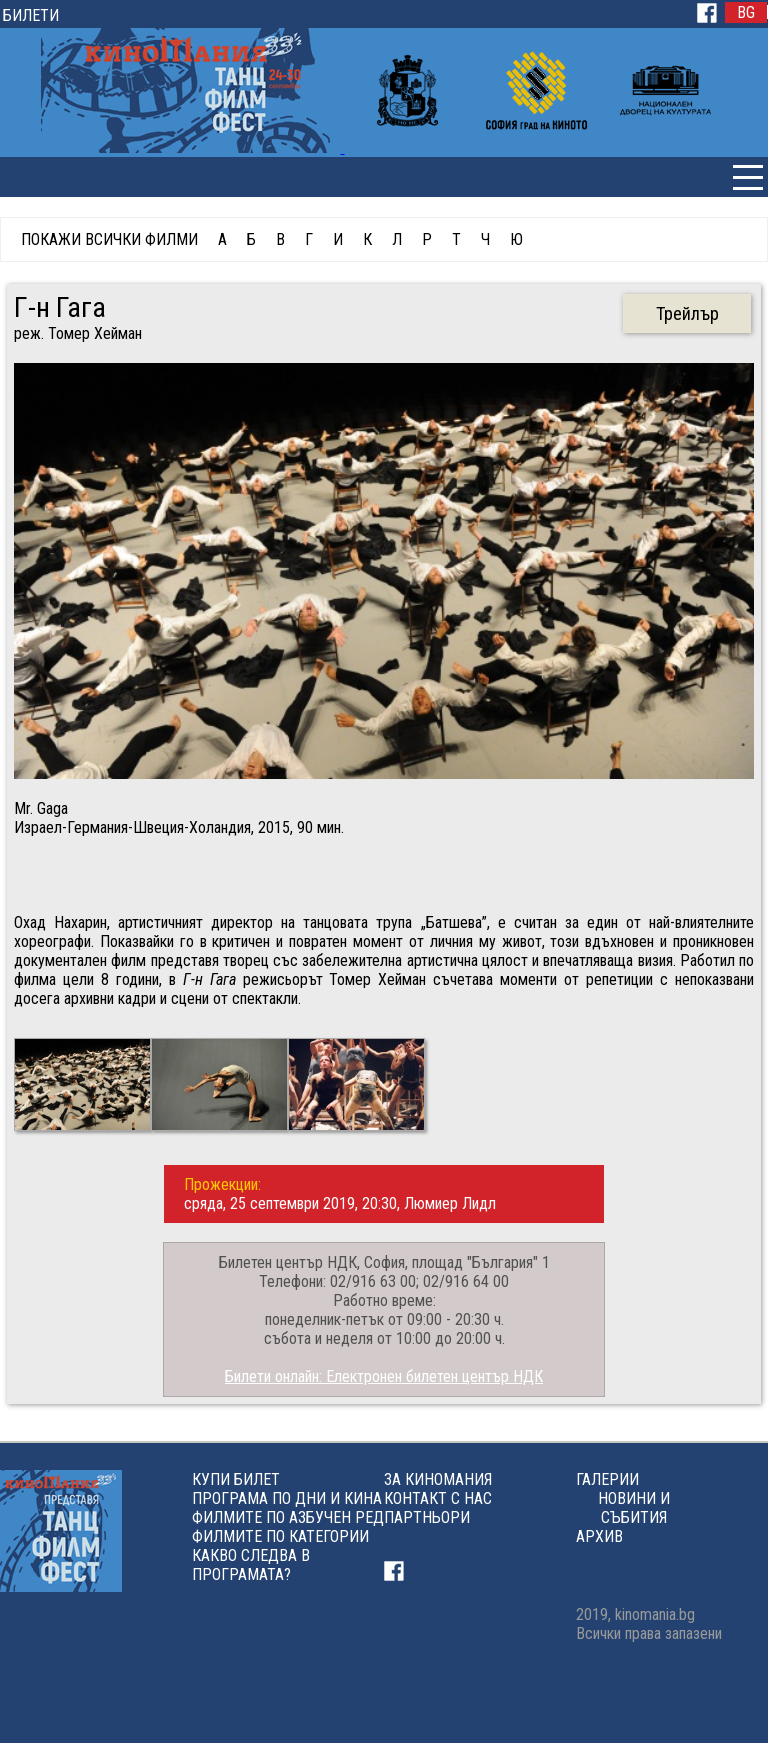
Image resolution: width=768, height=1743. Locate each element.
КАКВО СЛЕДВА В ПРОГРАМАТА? (251, 1565)
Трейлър (687, 313)
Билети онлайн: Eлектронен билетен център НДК (384, 1376)
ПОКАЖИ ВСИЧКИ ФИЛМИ (109, 239)
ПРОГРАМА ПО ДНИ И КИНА (287, 1498)
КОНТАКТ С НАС (438, 1498)
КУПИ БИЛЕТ (236, 1479)
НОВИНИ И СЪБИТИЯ (634, 1508)
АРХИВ (599, 1536)
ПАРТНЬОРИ (427, 1517)
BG (746, 12)
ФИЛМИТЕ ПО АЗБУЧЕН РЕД (288, 1517)
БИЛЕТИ (31, 15)
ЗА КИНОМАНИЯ (438, 1479)
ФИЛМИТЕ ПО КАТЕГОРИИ (280, 1536)
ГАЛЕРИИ (607, 1479)
